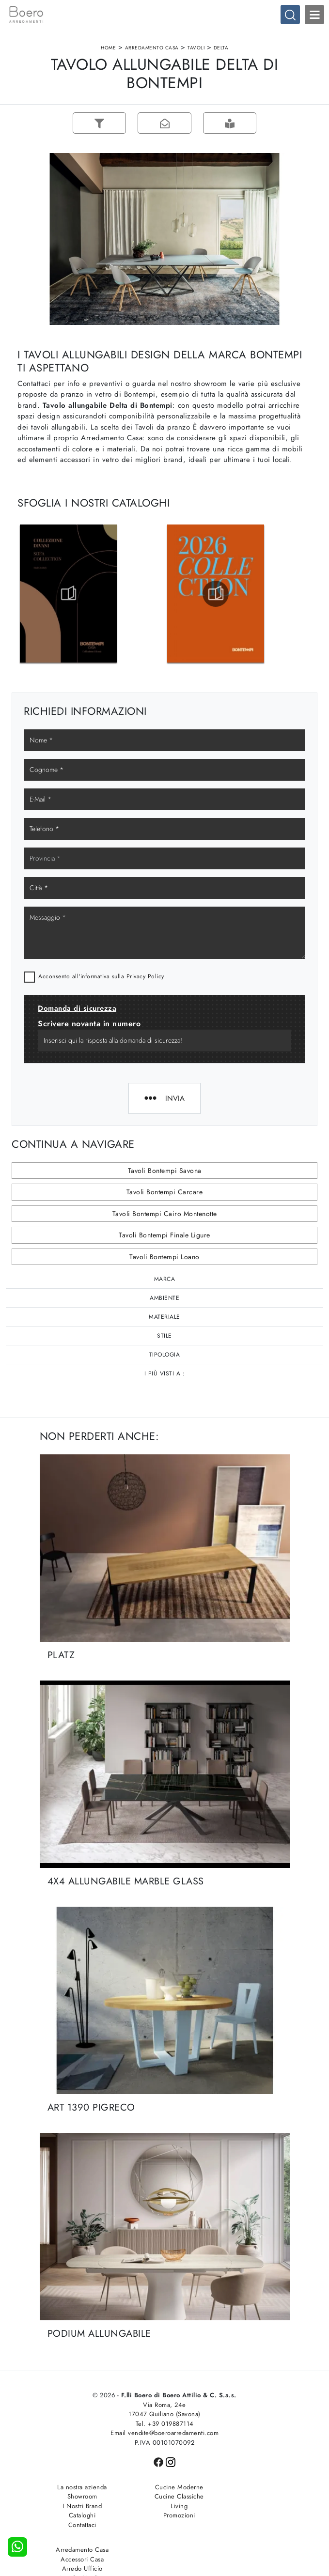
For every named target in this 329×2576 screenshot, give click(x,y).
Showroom (78, 2497)
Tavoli (196, 47)
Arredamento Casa (152, 47)
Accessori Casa (251, 2497)
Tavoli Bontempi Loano (164, 1258)
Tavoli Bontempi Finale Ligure (164, 1236)
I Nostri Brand (77, 2507)
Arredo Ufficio (252, 2507)
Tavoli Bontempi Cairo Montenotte (164, 1214)
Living (164, 2507)
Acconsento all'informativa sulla (101, 977)
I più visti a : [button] (164, 1374)
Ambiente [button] (164, 1299)
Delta (221, 47)
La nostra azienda (77, 2488)
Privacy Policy (145, 977)
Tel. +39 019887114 (165, 2424)
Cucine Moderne (165, 2488)
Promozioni (165, 2516)
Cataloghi (77, 2516)
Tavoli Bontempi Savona (165, 1171)
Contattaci (77, 2525)
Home (108, 47)
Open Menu (314, 14)
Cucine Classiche (164, 2497)
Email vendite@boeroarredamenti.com (164, 2433)
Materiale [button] (164, 1317)
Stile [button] (164, 1336)
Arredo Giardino (251, 2516)
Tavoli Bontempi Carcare (164, 1193)
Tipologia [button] (164, 1355)
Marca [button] (164, 1280)
